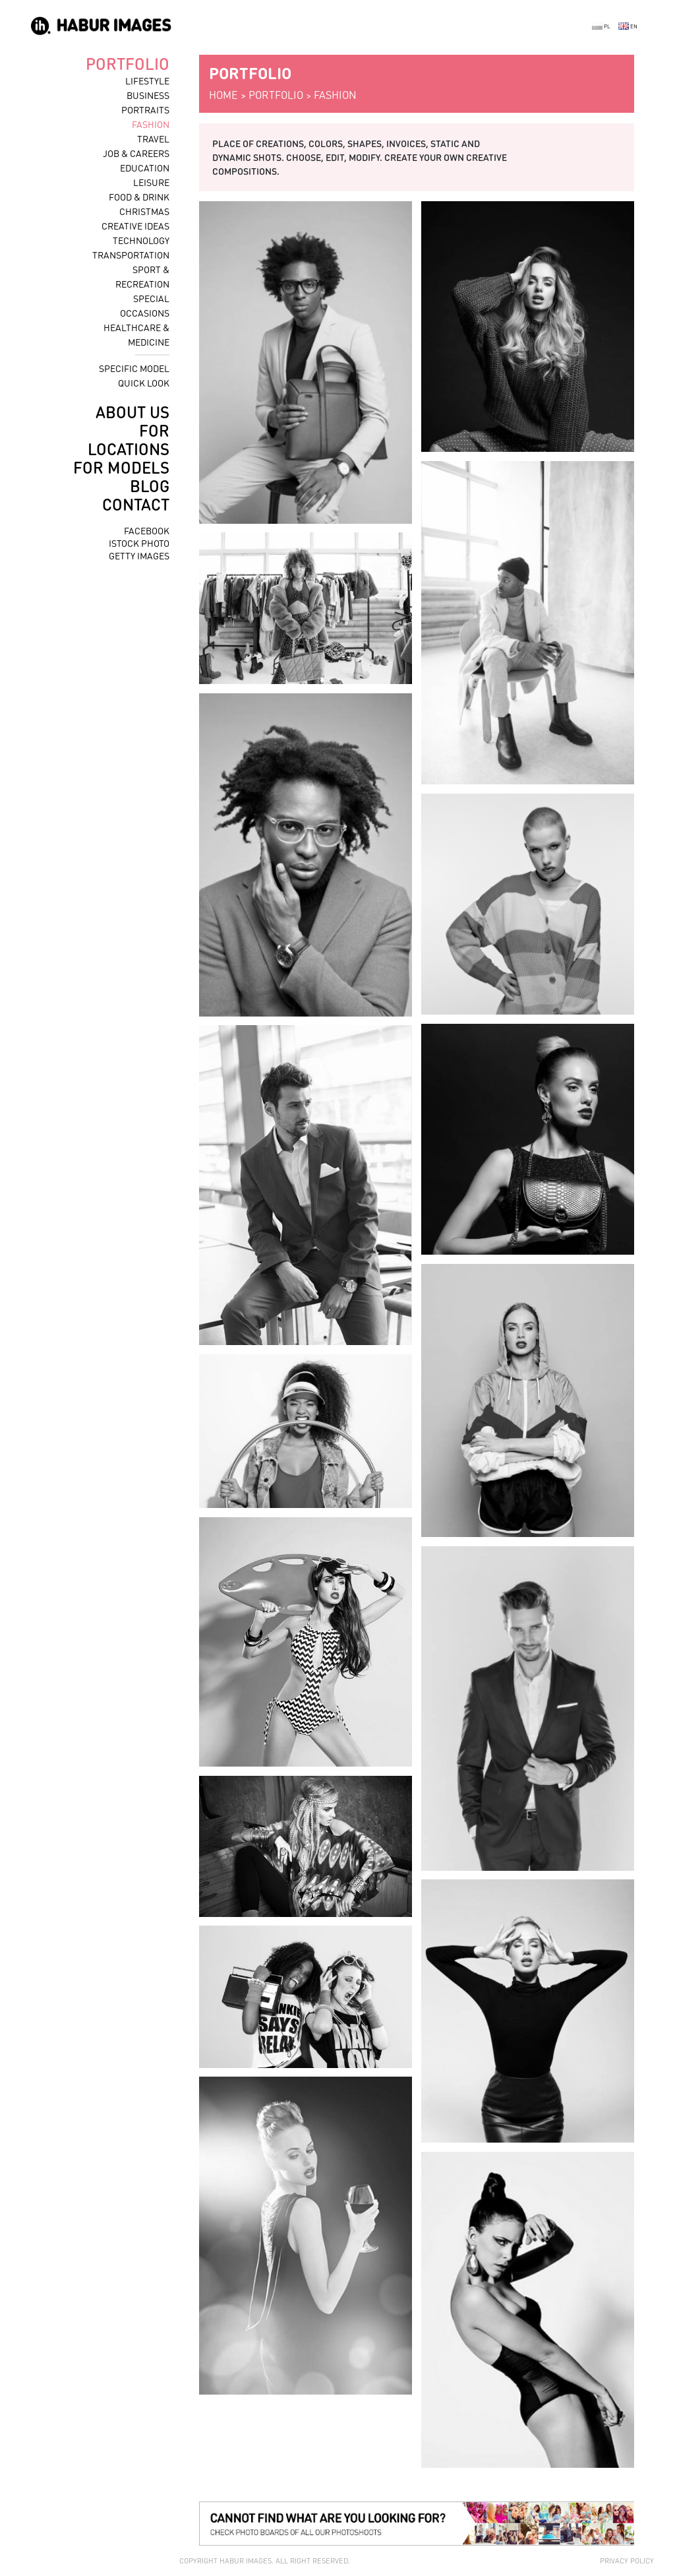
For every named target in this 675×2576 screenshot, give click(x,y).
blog (149, 486)
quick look (143, 383)
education (144, 167)
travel (153, 138)
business (148, 95)
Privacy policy (627, 2560)
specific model (134, 368)
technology (141, 240)
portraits (145, 109)
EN (627, 26)
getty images (139, 555)
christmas (144, 211)
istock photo (139, 543)
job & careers (136, 153)
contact (135, 504)
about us (132, 412)
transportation (130, 255)
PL (601, 26)
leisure (151, 182)
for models (121, 467)
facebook (146, 530)
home (223, 95)
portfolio (127, 63)
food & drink (139, 197)
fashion (150, 124)
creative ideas (135, 226)
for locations (128, 439)
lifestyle (147, 80)
